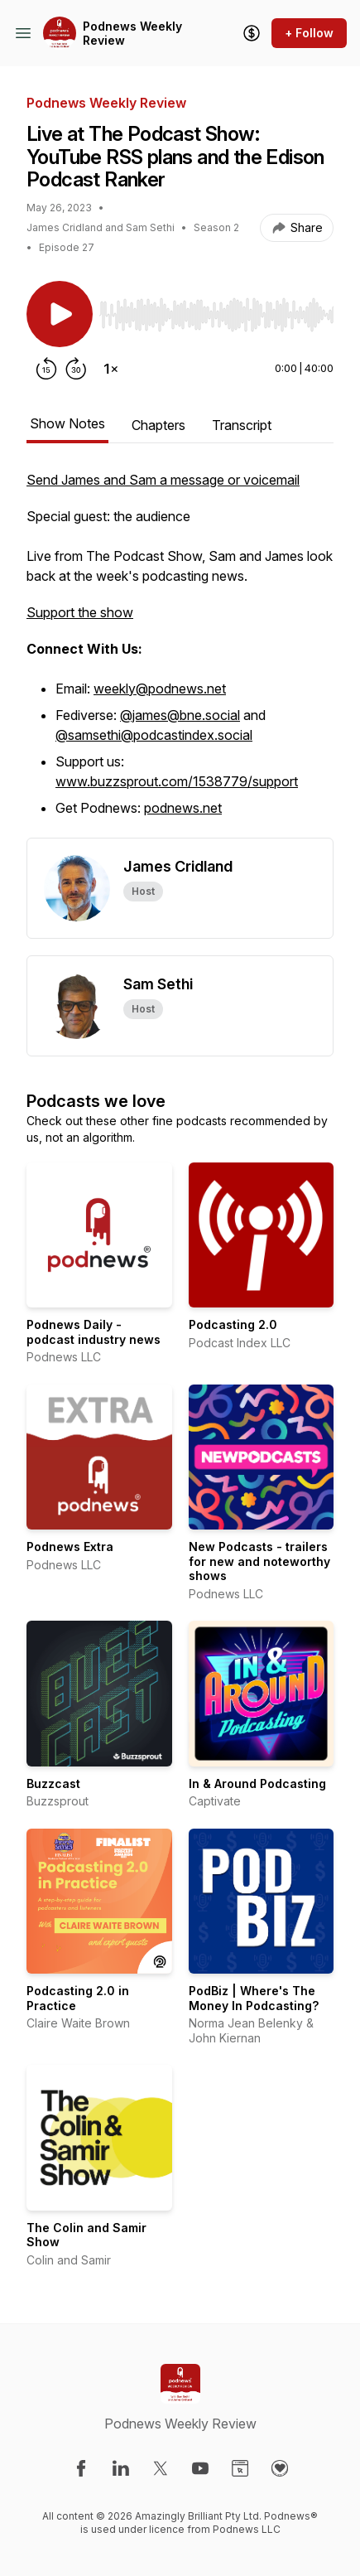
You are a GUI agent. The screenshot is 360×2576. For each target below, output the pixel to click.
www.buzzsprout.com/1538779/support (176, 781)
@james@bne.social (180, 715)
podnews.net (183, 808)
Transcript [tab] (241, 425)
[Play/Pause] (59, 314)
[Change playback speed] (110, 368)
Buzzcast (53, 1783)
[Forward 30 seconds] (76, 368)
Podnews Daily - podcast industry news (93, 1331)
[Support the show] (252, 33)
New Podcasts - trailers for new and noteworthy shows (259, 1561)
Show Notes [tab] (67, 423)
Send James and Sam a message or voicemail (163, 479)
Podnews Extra (69, 1546)
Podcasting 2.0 (233, 1324)
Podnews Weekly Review (132, 33)
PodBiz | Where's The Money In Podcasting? (254, 1998)
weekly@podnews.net (160, 688)
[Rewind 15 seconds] (46, 368)
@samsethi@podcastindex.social (153, 735)
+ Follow (309, 33)
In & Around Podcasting (257, 1783)
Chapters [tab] (158, 425)
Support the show (79, 612)
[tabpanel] (180, 654)
